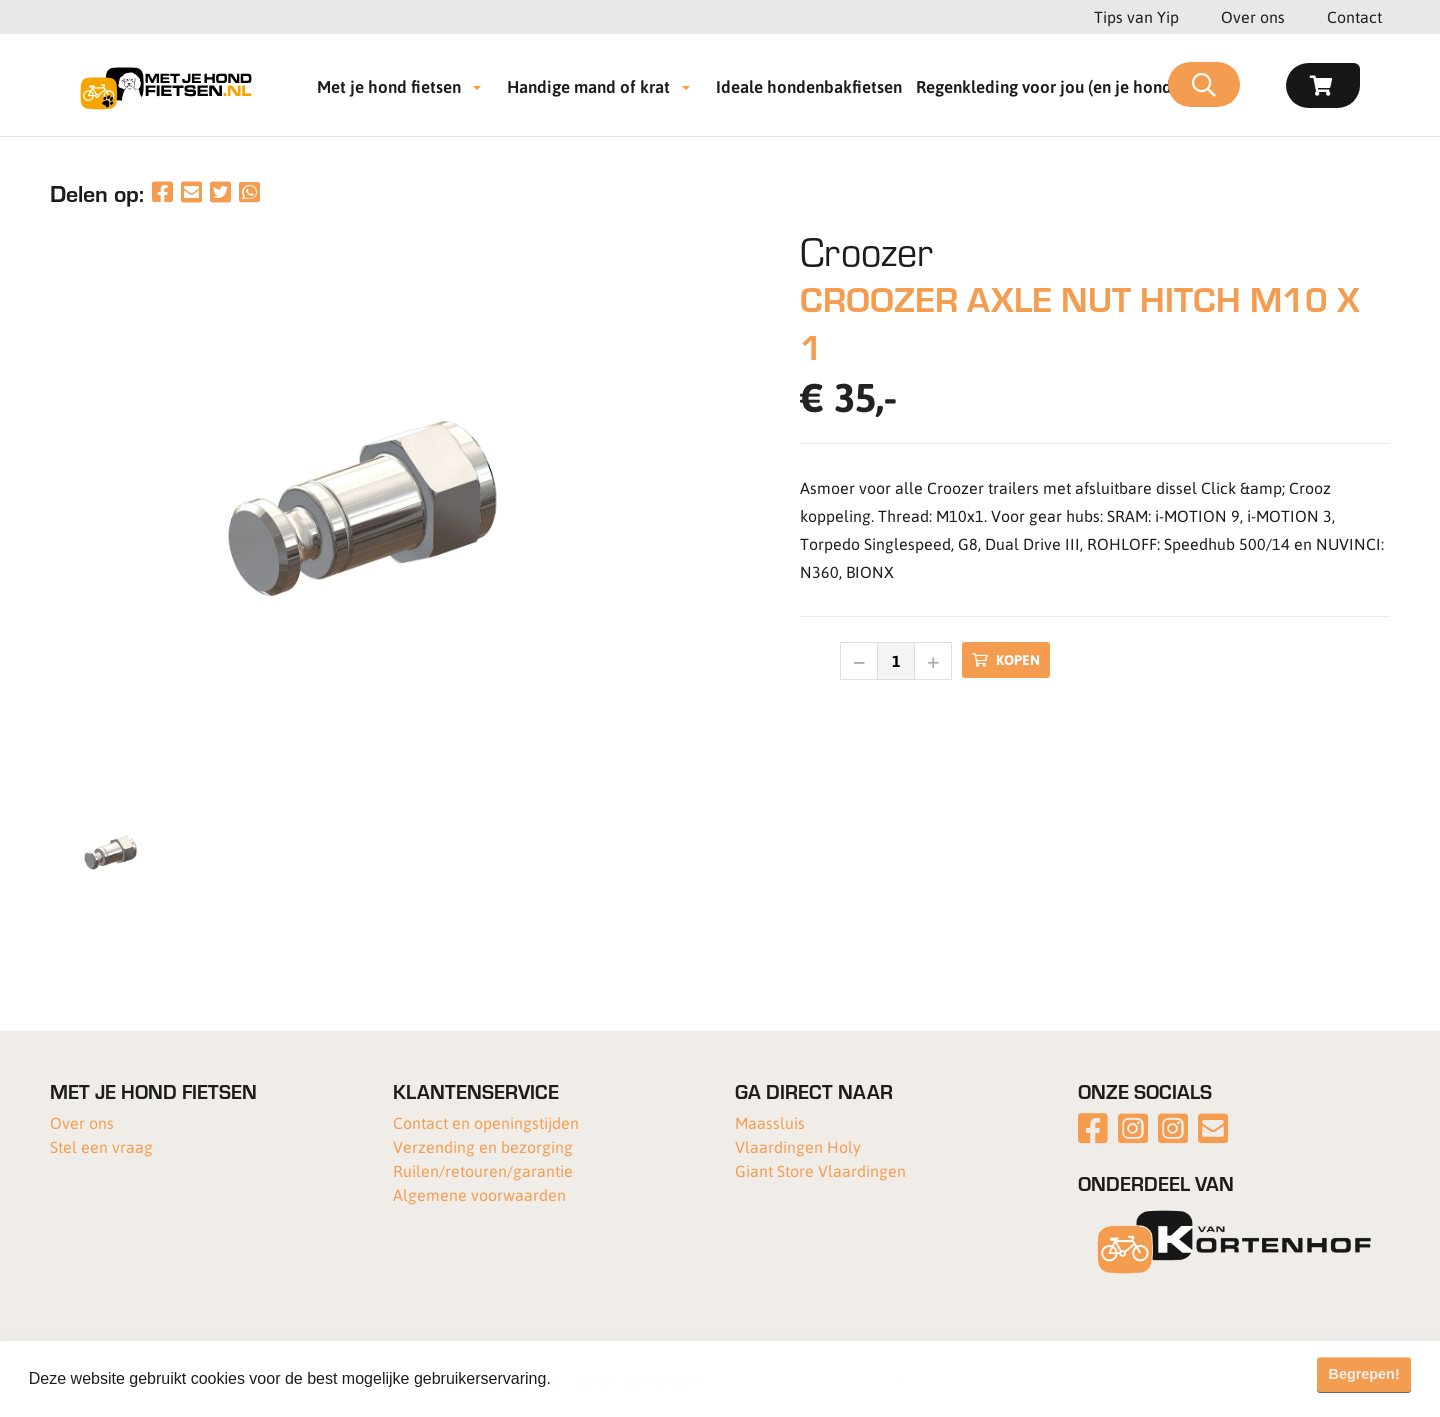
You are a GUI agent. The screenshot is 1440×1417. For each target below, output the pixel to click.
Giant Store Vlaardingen (820, 1170)
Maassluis (770, 1122)
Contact (1354, 16)
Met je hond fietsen (389, 86)
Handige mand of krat (588, 86)
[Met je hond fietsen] (172, 85)
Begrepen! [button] (1364, 1374)
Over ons (1253, 16)
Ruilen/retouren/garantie (483, 1170)
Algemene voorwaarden (479, 1194)
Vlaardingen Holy (798, 1146)
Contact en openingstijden (486, 1122)
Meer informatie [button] (613, 1378)
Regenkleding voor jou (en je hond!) (1049, 86)
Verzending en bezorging (483, 1146)
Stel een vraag (101, 1146)
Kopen (1006, 659)
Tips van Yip (1136, 16)
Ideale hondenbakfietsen (809, 86)
